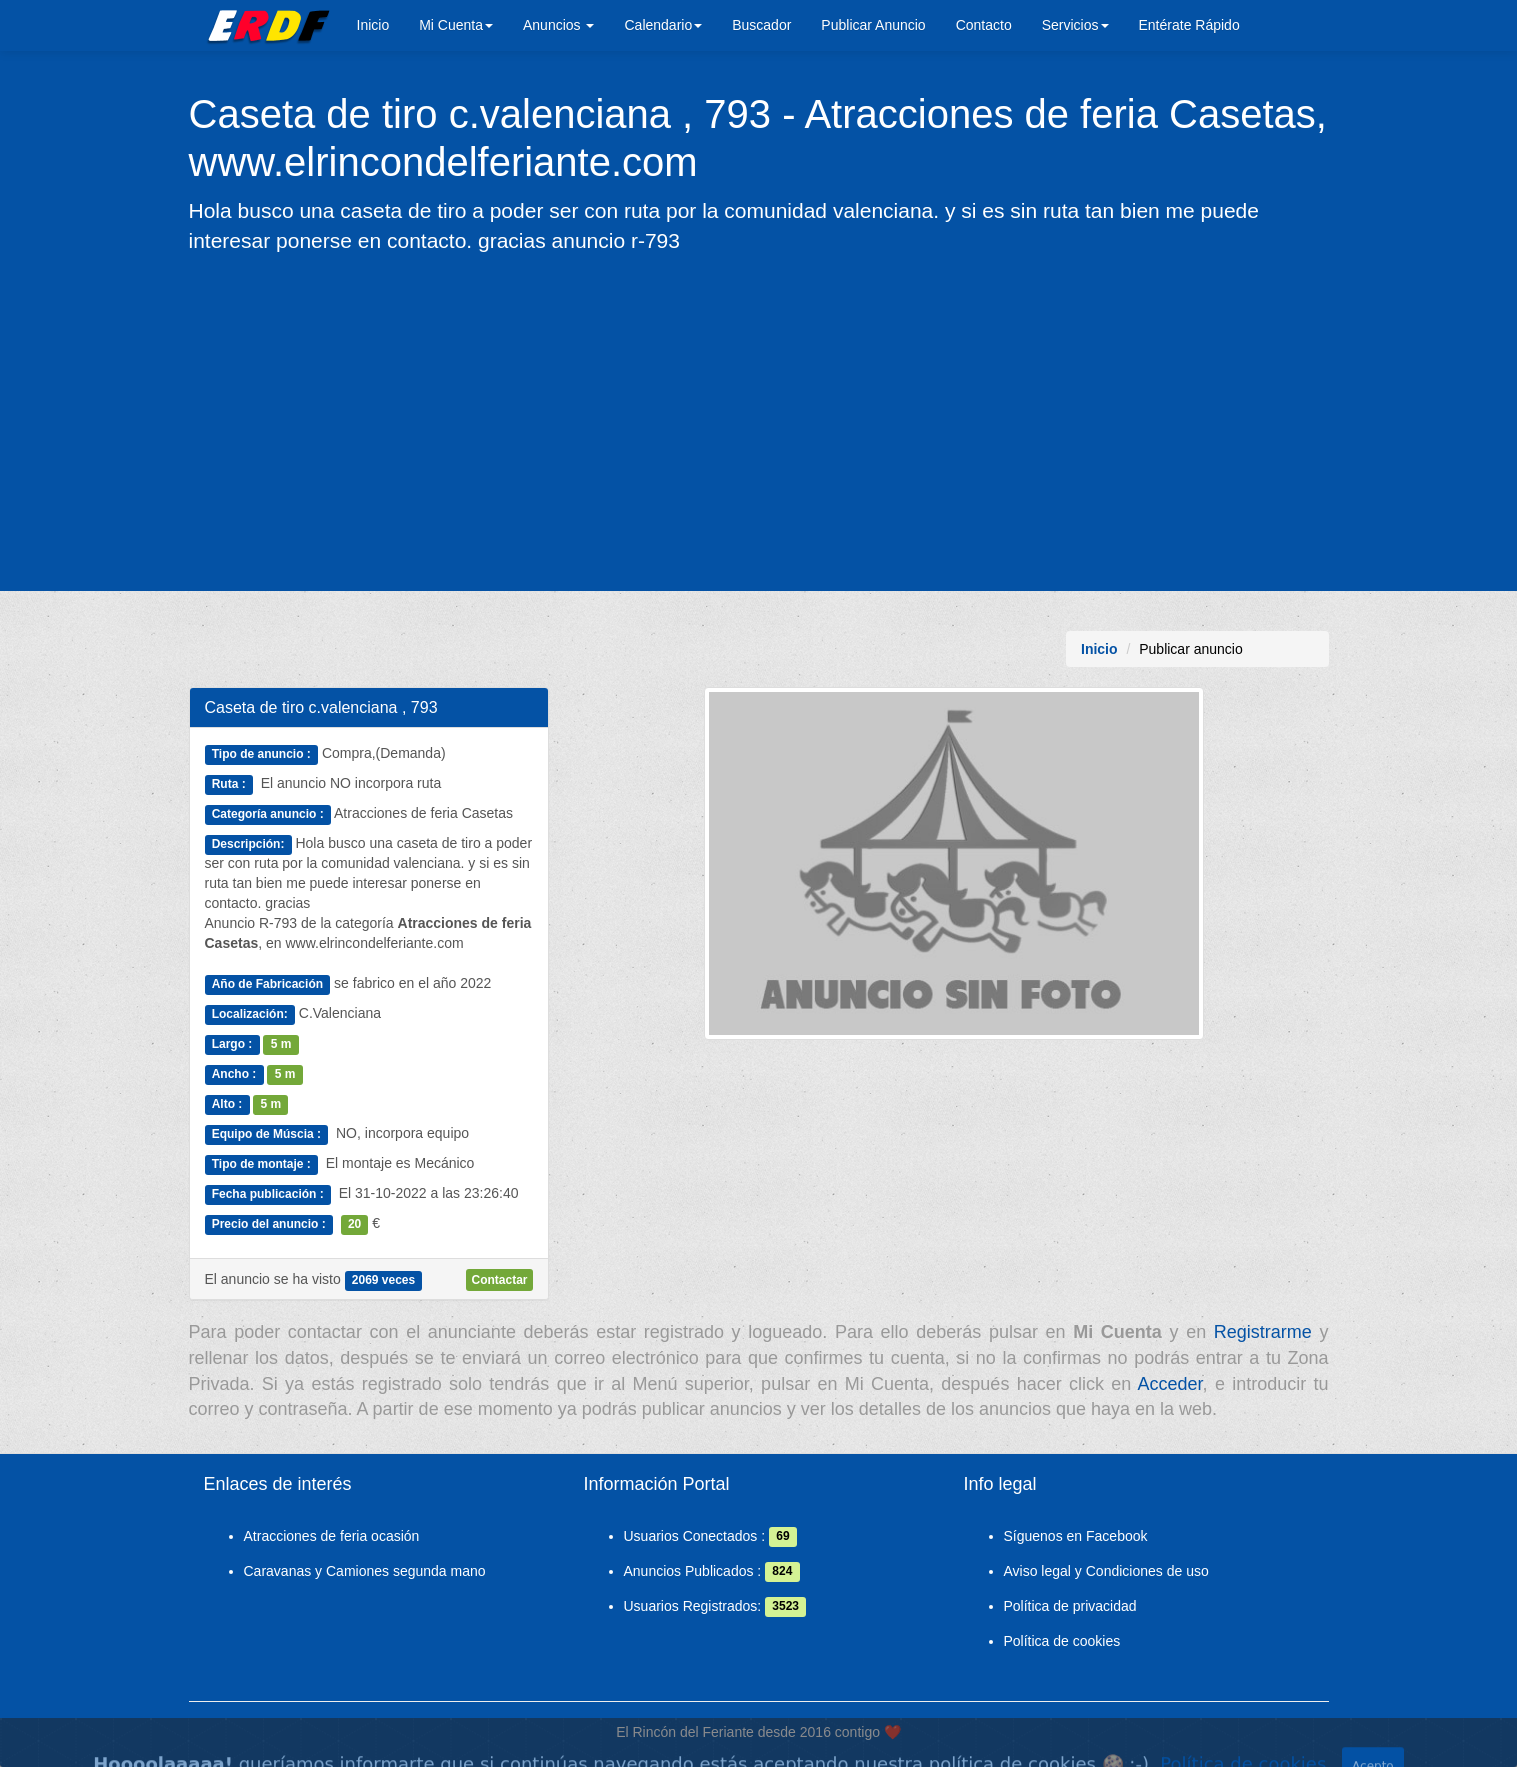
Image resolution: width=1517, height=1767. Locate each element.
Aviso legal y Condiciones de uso (1106, 1571)
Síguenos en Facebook (1076, 1536)
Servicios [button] (1075, 25)
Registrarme (1263, 1332)
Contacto (984, 25)
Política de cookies (1062, 1641)
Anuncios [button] (558, 25)
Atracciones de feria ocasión (332, 1536)
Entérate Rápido (1189, 25)
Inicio (373, 25)
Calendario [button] (663, 25)
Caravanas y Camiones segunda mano (365, 1571)
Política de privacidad (1070, 1606)
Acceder (1170, 1384)
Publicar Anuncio (873, 25)
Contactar (499, 1280)
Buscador (761, 25)
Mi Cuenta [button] (456, 25)
